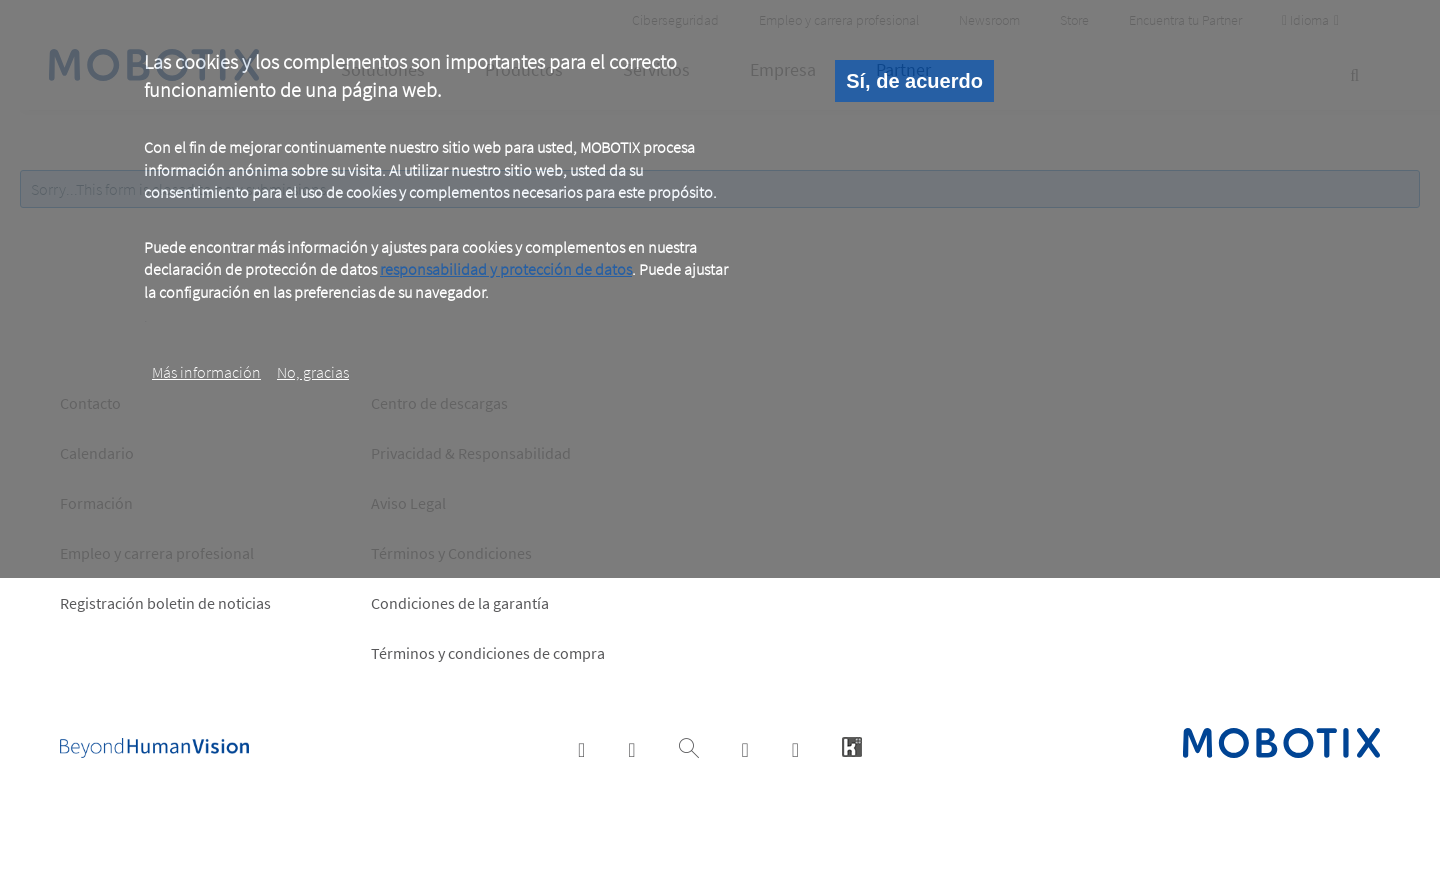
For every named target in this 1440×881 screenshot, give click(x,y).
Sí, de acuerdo (914, 81)
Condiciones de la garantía (460, 603)
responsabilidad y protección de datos (506, 269)
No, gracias (313, 372)
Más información (206, 372)
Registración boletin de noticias (165, 603)
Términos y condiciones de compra (488, 653)
